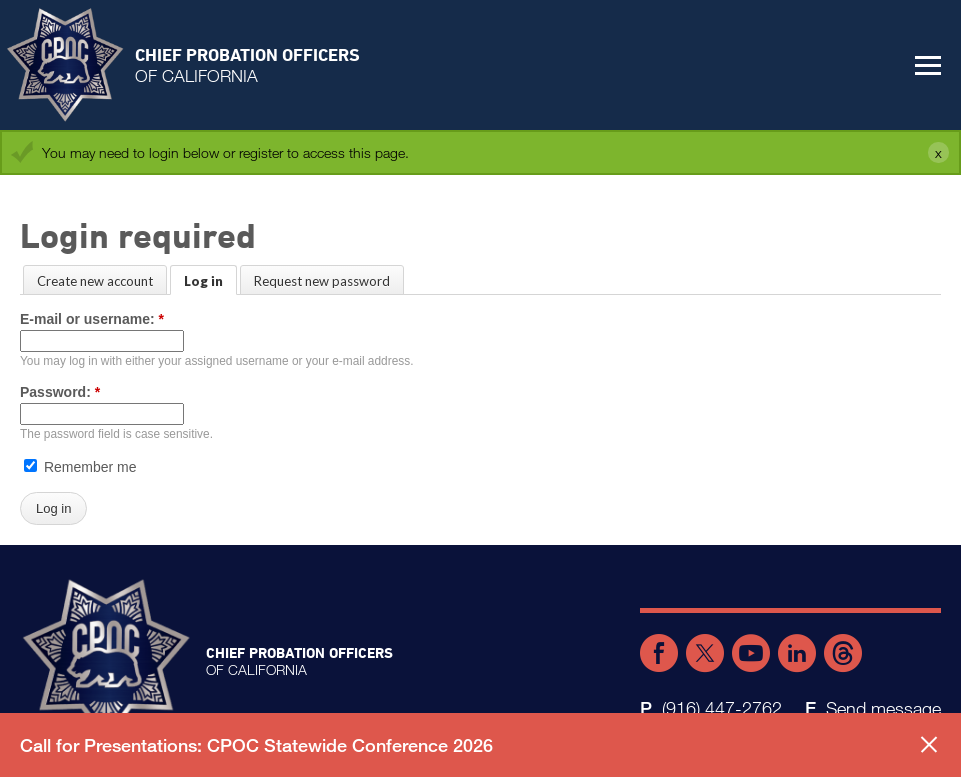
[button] (928, 65)
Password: (60, 392)
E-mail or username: (92, 319)
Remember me (80, 467)
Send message (883, 708)
